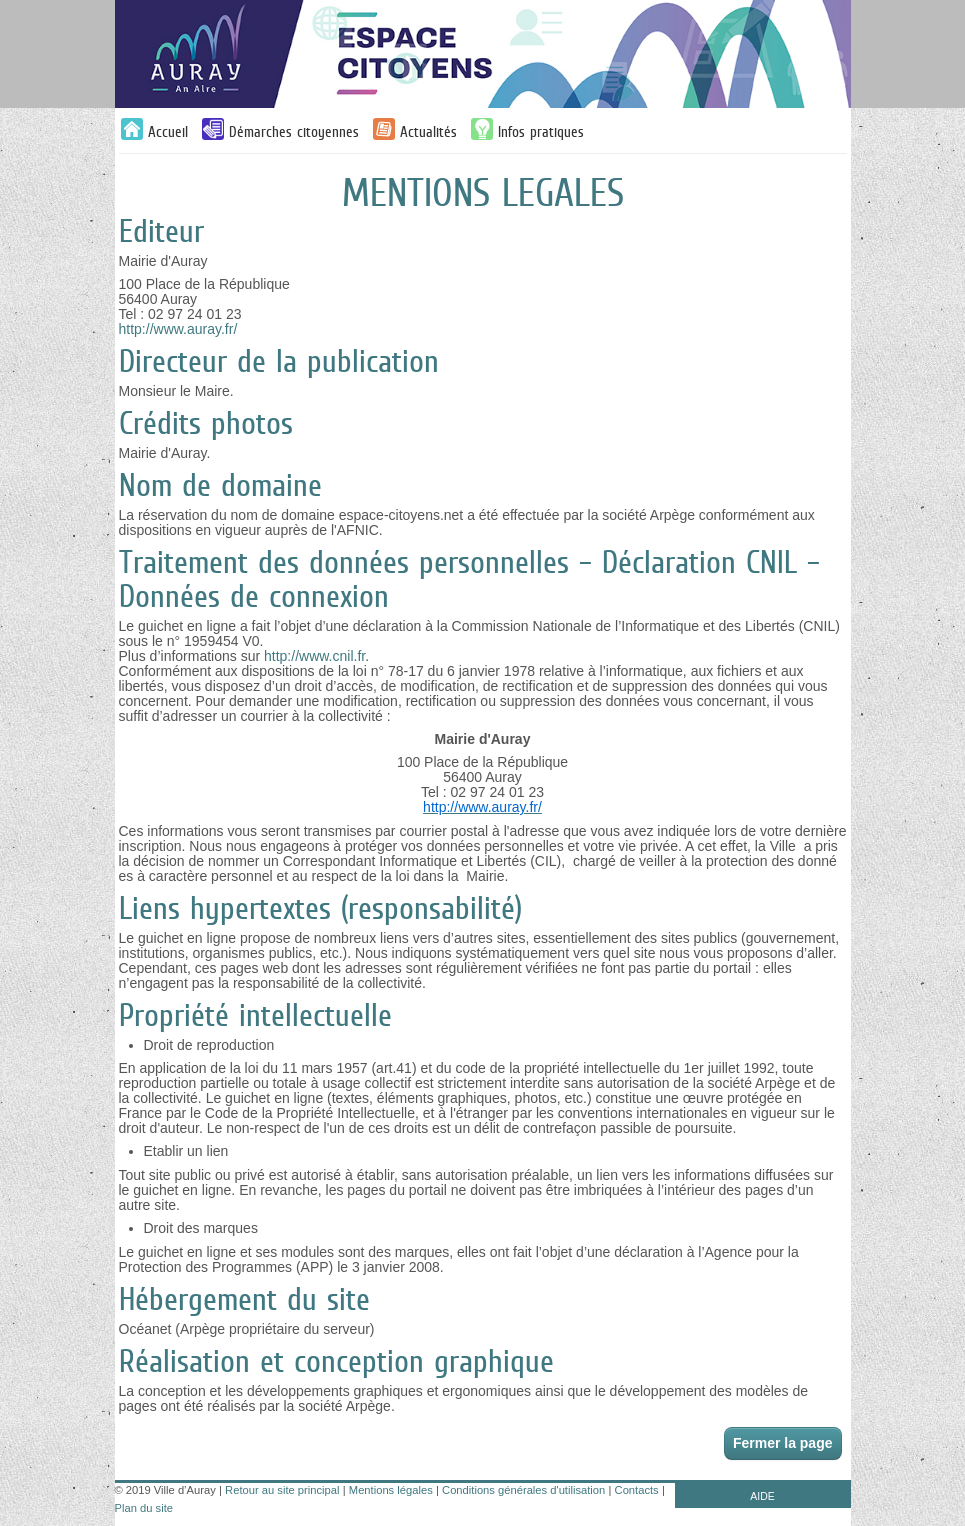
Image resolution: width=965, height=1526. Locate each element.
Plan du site (144, 1508)
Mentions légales (391, 1490)
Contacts (637, 1490)
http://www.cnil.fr (314, 656)
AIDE (762, 1496)
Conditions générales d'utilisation (523, 1490)
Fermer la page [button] (783, 1443)
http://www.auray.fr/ (178, 329)
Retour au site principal (282, 1490)
